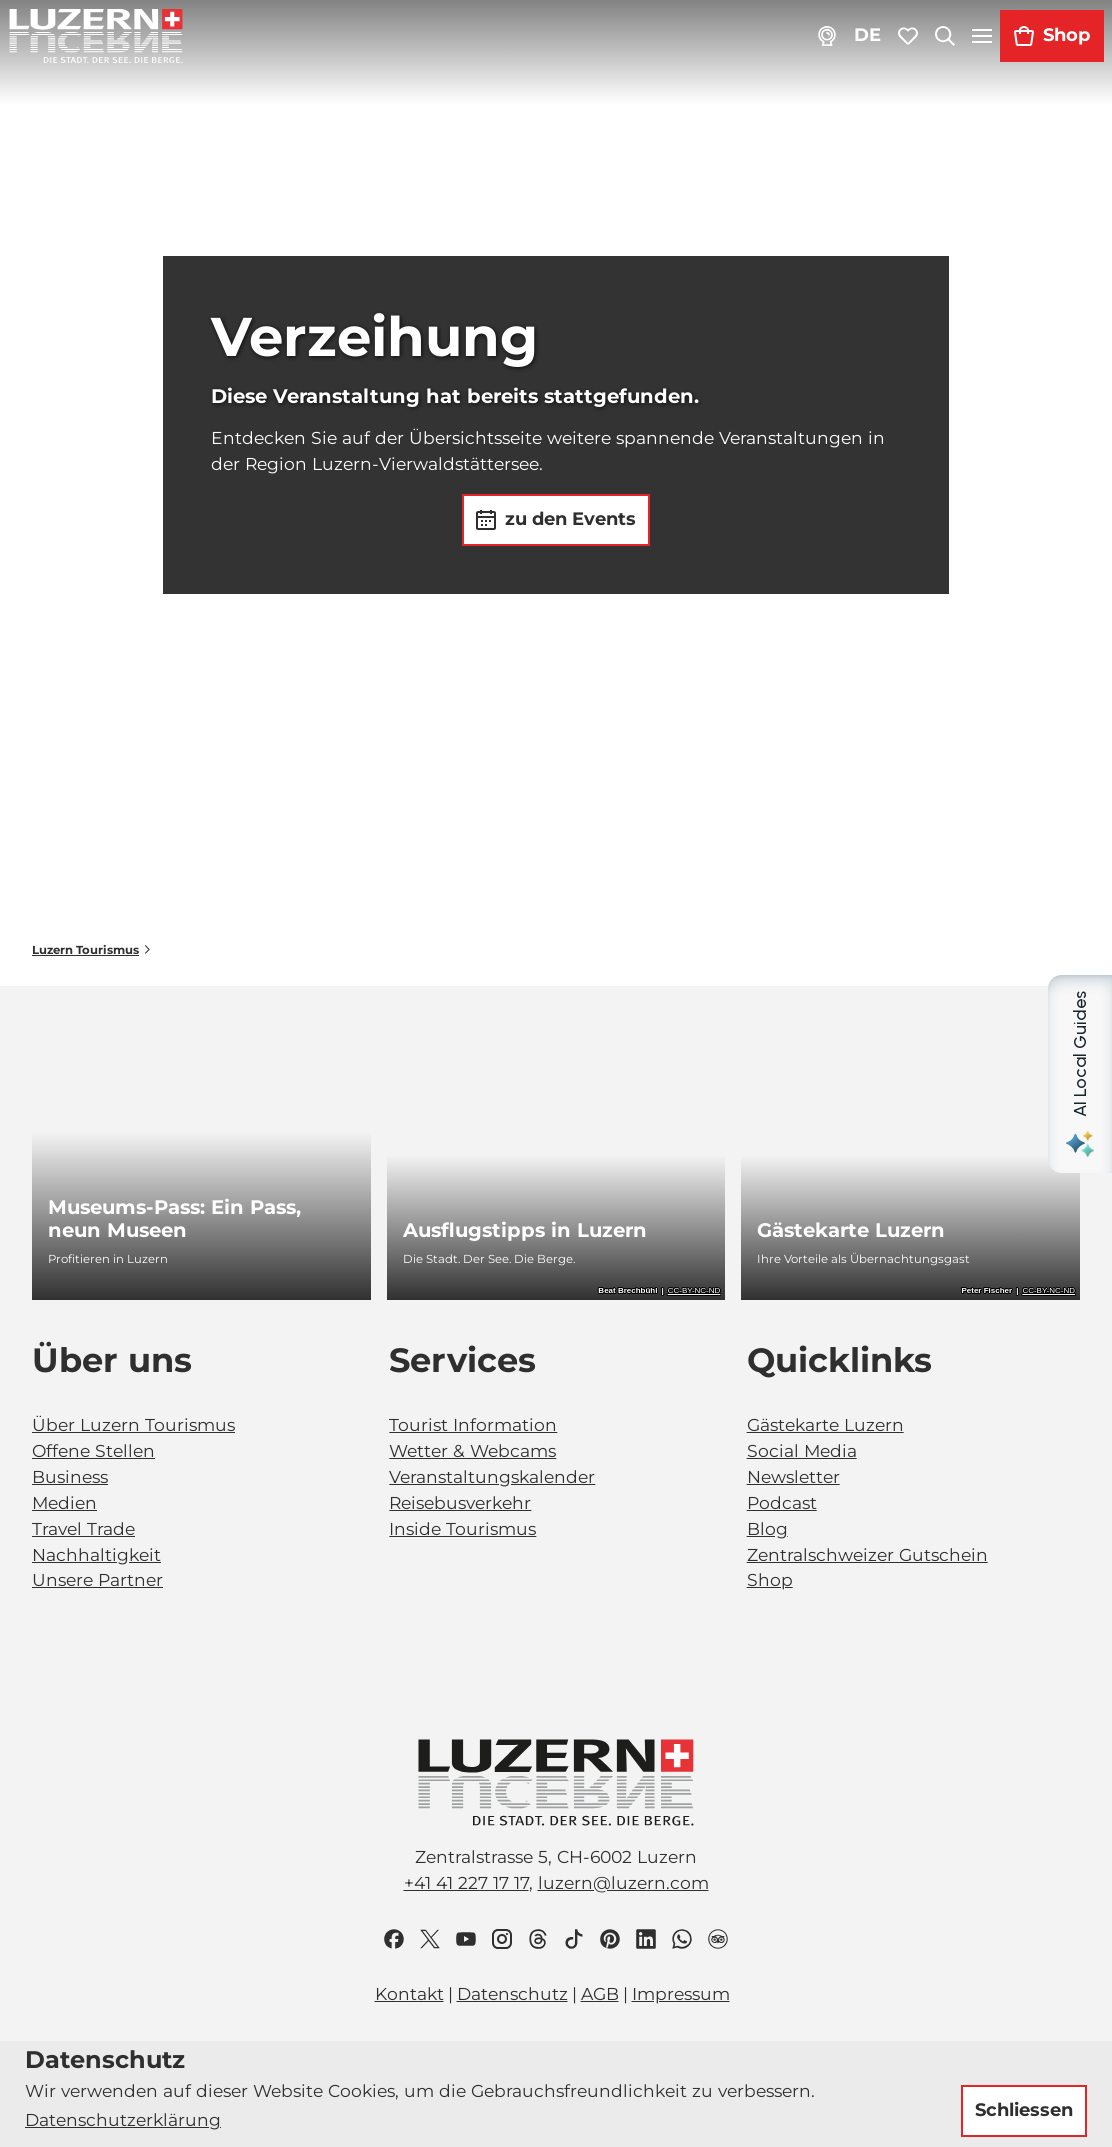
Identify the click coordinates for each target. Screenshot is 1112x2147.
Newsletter (793, 1476)
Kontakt (409, 1993)
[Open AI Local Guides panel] (1080, 1074)
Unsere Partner (97, 1579)
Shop (770, 1579)
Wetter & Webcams (472, 1450)
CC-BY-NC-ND (694, 1291)
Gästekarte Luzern (825, 1424)
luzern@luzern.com (623, 1882)
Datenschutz (512, 1993)
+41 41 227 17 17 (466, 1882)
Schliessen (1024, 2110)
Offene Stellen (93, 1450)
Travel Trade (83, 1528)
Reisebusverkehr (460, 1502)
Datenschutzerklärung (123, 2119)
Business (70, 1476)
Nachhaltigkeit (96, 1553)
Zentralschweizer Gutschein (867, 1553)
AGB (600, 1993)
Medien (64, 1502)
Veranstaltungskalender (492, 1476)
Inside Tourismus (462, 1528)
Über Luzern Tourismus (133, 1424)
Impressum (681, 1993)
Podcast (782, 1502)
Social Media (802, 1450)
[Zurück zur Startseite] (96, 36)
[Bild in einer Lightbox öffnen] (556, 1782)
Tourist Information (473, 1424)
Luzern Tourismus (85, 950)
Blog (767, 1528)
